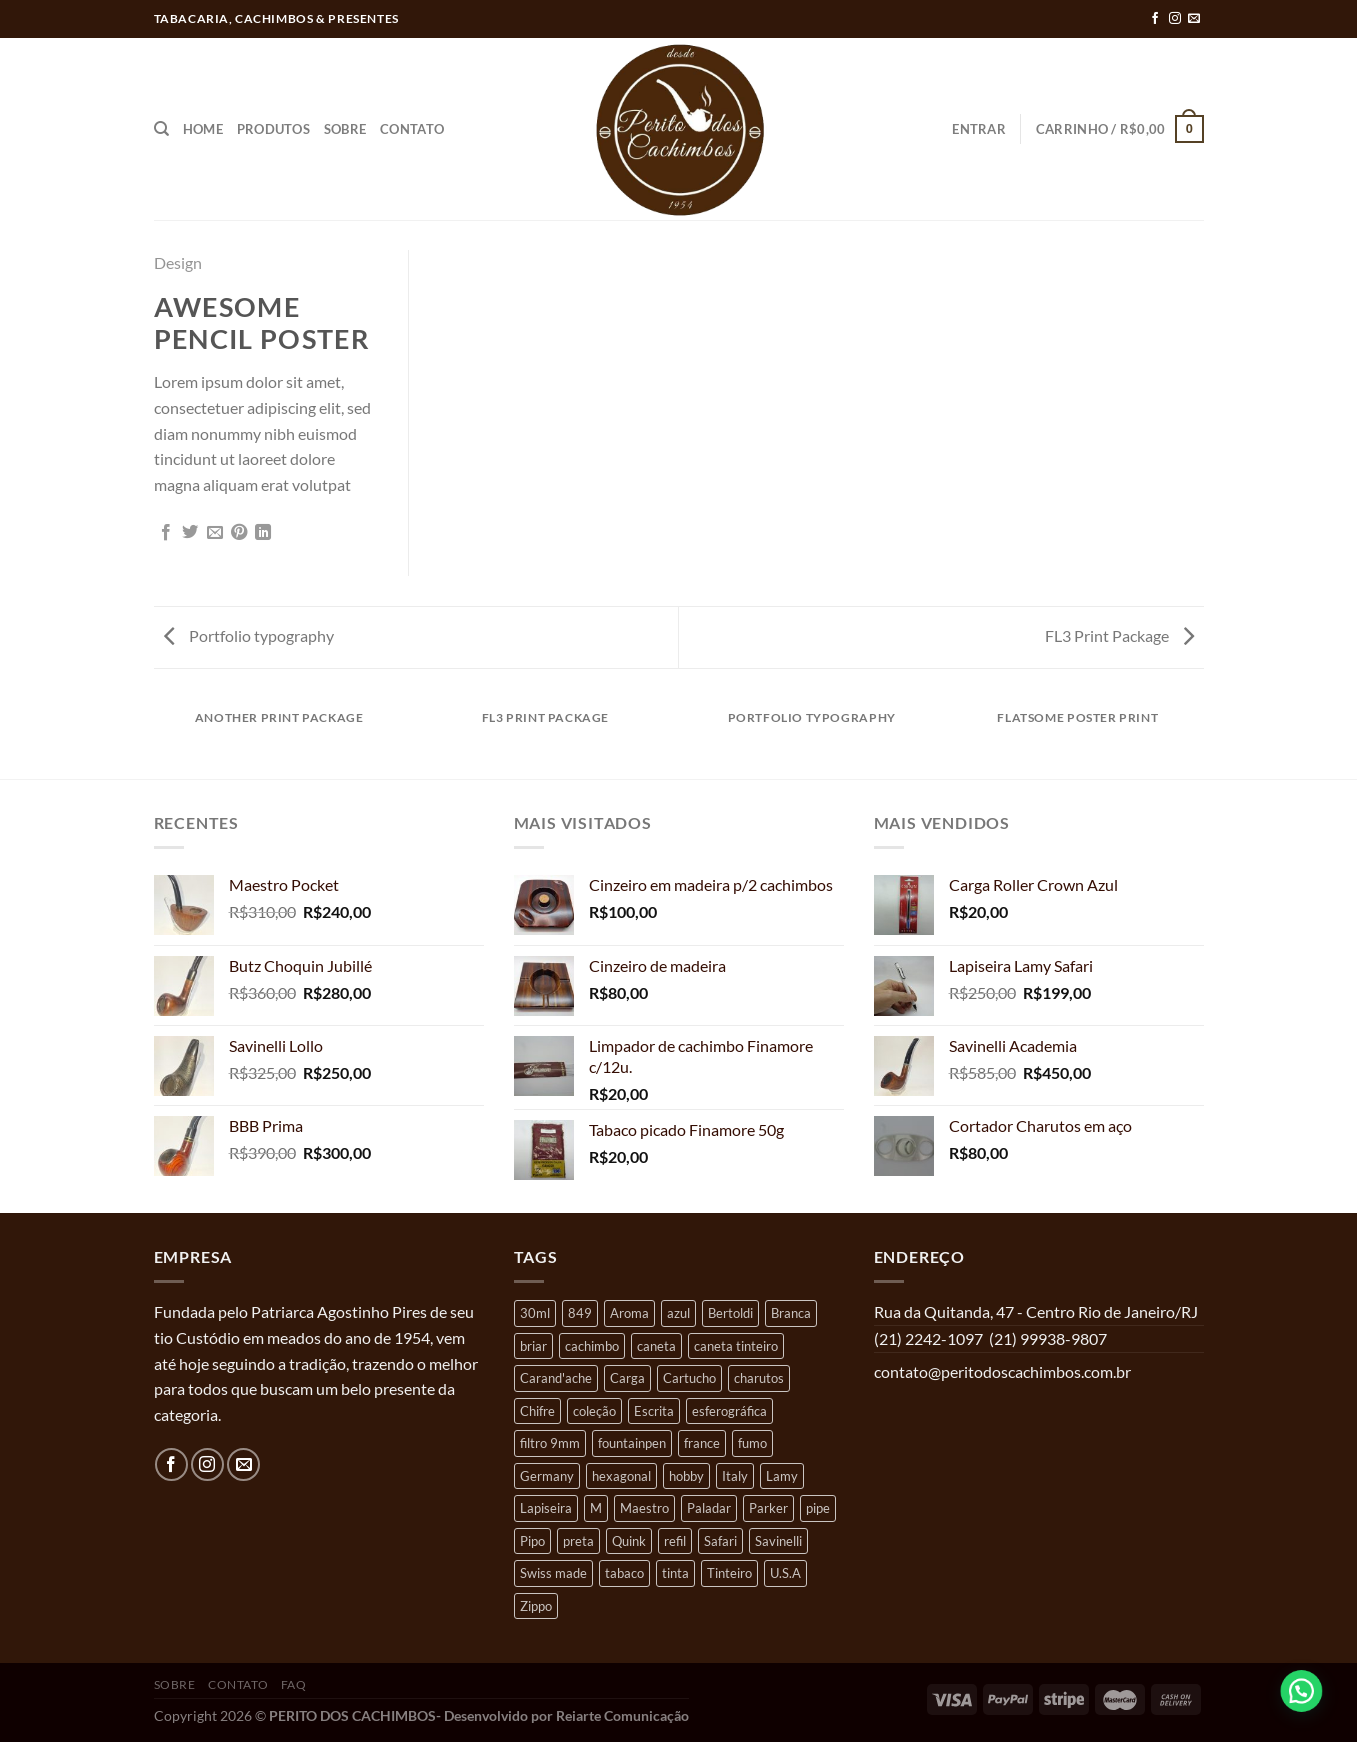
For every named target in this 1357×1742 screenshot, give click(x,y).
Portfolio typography (249, 635)
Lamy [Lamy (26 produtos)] (782, 1476)
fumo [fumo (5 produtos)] (752, 1443)
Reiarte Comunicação (622, 1715)
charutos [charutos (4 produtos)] (759, 1378)
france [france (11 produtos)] (702, 1443)
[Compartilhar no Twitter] (190, 533)
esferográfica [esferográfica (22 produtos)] (729, 1411)
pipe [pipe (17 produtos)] (818, 1508)
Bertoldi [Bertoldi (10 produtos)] (730, 1313)
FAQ (294, 1684)
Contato (412, 129)
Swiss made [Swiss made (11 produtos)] (553, 1573)
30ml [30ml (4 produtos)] (535, 1313)
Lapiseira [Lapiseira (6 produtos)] (546, 1508)
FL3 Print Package (1119, 635)
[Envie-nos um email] (1194, 19)
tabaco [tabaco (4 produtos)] (624, 1573)
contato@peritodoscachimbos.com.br (1002, 1371)
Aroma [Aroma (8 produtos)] (629, 1313)
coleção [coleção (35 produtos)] (594, 1411)
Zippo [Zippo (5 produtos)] (536, 1606)
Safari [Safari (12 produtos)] (720, 1541)
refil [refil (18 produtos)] (675, 1541)
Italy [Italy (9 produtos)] (735, 1476)
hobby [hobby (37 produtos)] (686, 1476)
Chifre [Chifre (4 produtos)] (537, 1411)
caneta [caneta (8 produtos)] (656, 1346)
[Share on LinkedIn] (263, 533)
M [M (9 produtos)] (596, 1508)
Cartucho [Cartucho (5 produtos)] (689, 1378)
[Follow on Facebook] (1155, 19)
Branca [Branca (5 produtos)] (791, 1313)
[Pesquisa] (161, 129)
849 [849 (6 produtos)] (580, 1313)
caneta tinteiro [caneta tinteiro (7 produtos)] (736, 1346)
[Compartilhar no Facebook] (166, 533)
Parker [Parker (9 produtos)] (768, 1508)
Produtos (273, 129)
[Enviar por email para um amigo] (215, 533)
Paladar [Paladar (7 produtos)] (709, 1508)
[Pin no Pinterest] (239, 533)
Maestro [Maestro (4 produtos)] (644, 1508)
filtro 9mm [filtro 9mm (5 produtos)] (550, 1443)
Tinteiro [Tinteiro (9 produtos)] (729, 1573)
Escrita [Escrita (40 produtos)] (654, 1411)
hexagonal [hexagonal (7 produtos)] (621, 1476)
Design (178, 262)
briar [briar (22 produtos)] (533, 1346)
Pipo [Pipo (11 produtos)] (532, 1541)
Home (203, 129)
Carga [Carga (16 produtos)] (627, 1378)
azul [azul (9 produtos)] (678, 1313)
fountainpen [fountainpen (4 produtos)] (632, 1443)
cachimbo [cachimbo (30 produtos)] (592, 1346)
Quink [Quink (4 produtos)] (629, 1541)
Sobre (345, 129)
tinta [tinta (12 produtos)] (675, 1573)
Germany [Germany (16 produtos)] (547, 1476)
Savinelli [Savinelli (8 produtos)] (778, 1541)
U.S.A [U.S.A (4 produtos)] (785, 1573)
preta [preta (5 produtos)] (578, 1541)
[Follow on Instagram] (1175, 19)
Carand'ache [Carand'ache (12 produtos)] (556, 1378)
